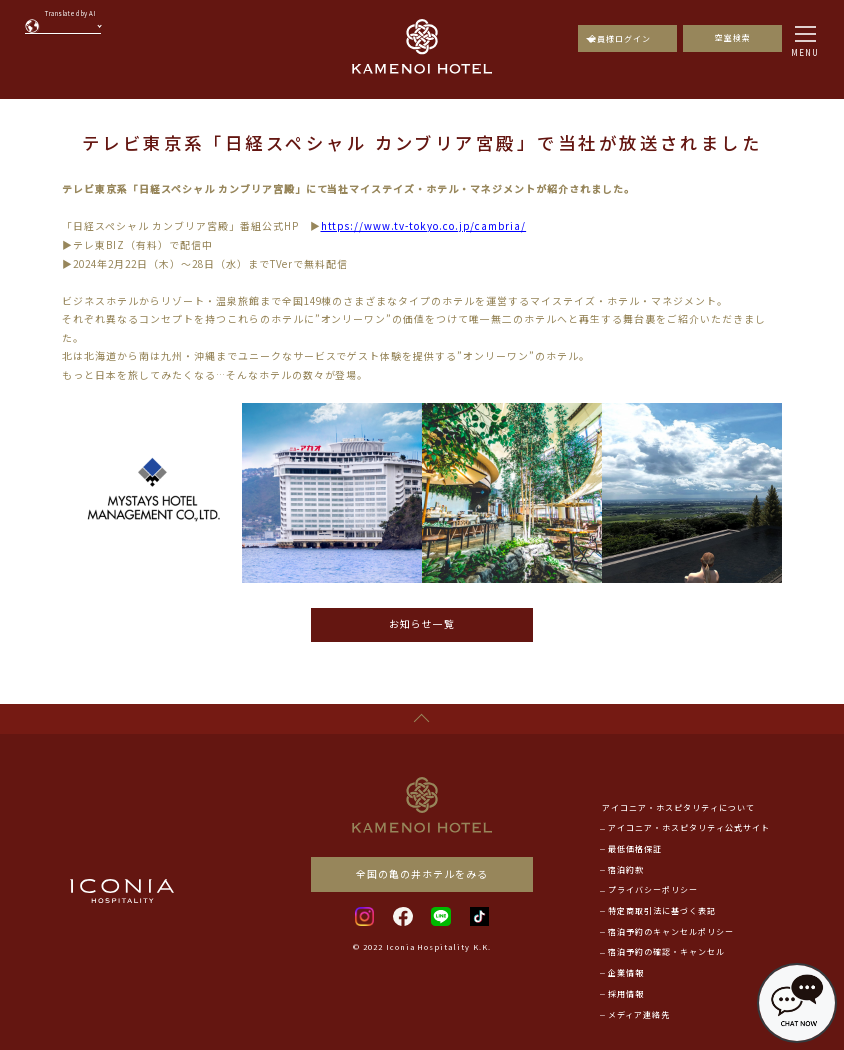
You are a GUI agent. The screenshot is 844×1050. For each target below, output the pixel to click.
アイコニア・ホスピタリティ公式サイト (689, 827)
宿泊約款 (626, 869)
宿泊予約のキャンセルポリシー (671, 931)
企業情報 (626, 972)
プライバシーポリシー (653, 889)
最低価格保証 (635, 848)
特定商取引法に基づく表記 (662, 910)
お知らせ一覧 (422, 624)
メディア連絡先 (639, 1014)
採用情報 (626, 993)
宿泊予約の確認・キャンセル (666, 951)
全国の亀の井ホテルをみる (422, 874)
